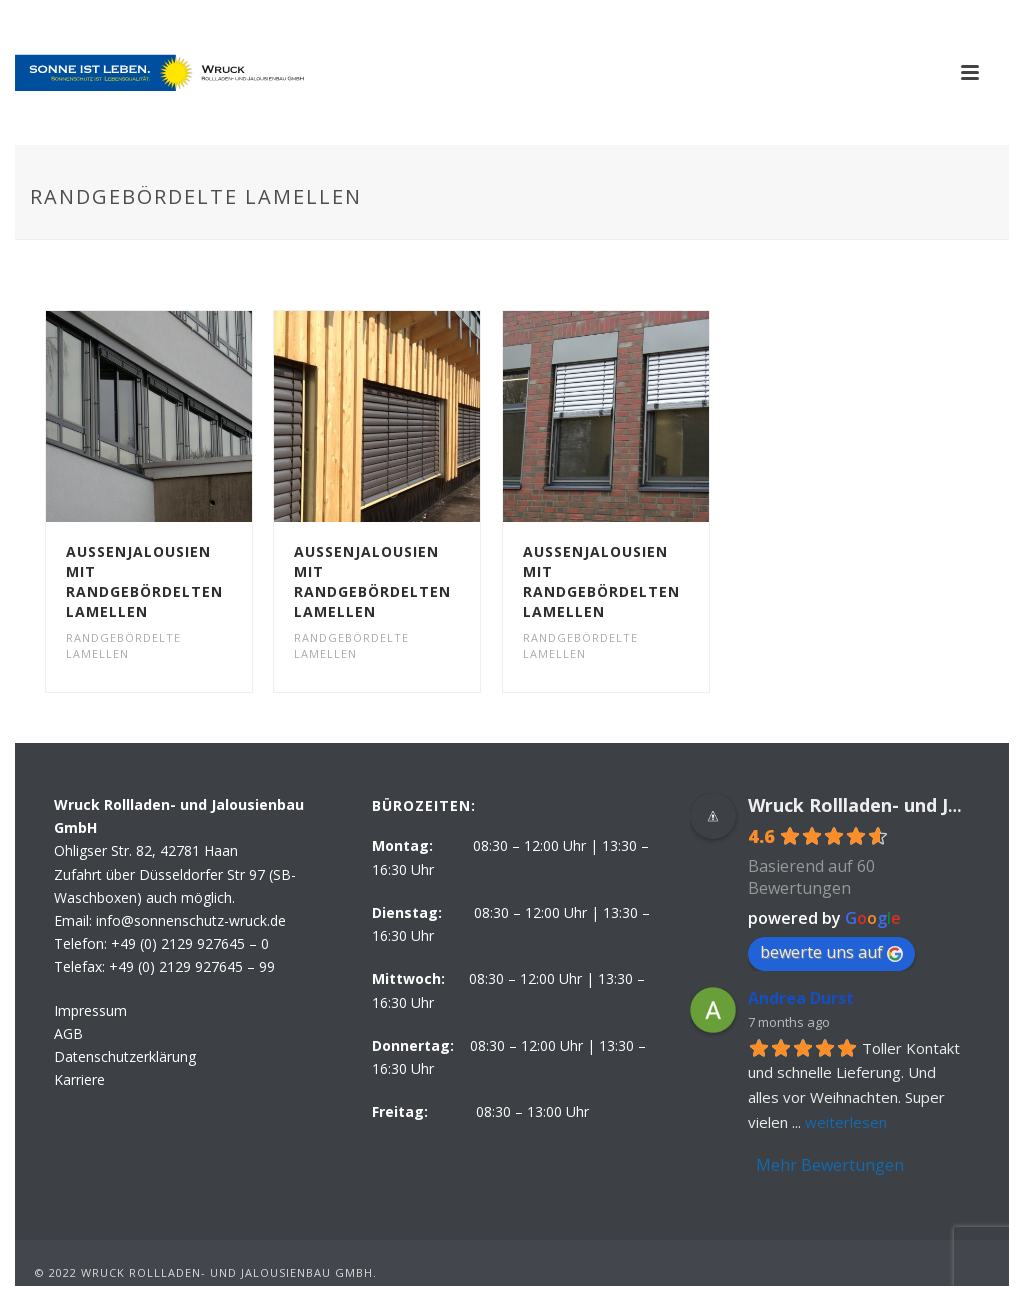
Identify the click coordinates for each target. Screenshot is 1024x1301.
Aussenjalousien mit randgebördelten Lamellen (144, 581)
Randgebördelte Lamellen (123, 645)
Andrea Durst (801, 998)
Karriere (79, 1079)
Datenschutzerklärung (125, 1056)
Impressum (90, 1010)
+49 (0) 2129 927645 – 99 (192, 966)
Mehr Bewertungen (830, 1165)
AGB (68, 1033)
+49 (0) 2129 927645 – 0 (190, 943)
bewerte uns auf (831, 952)
